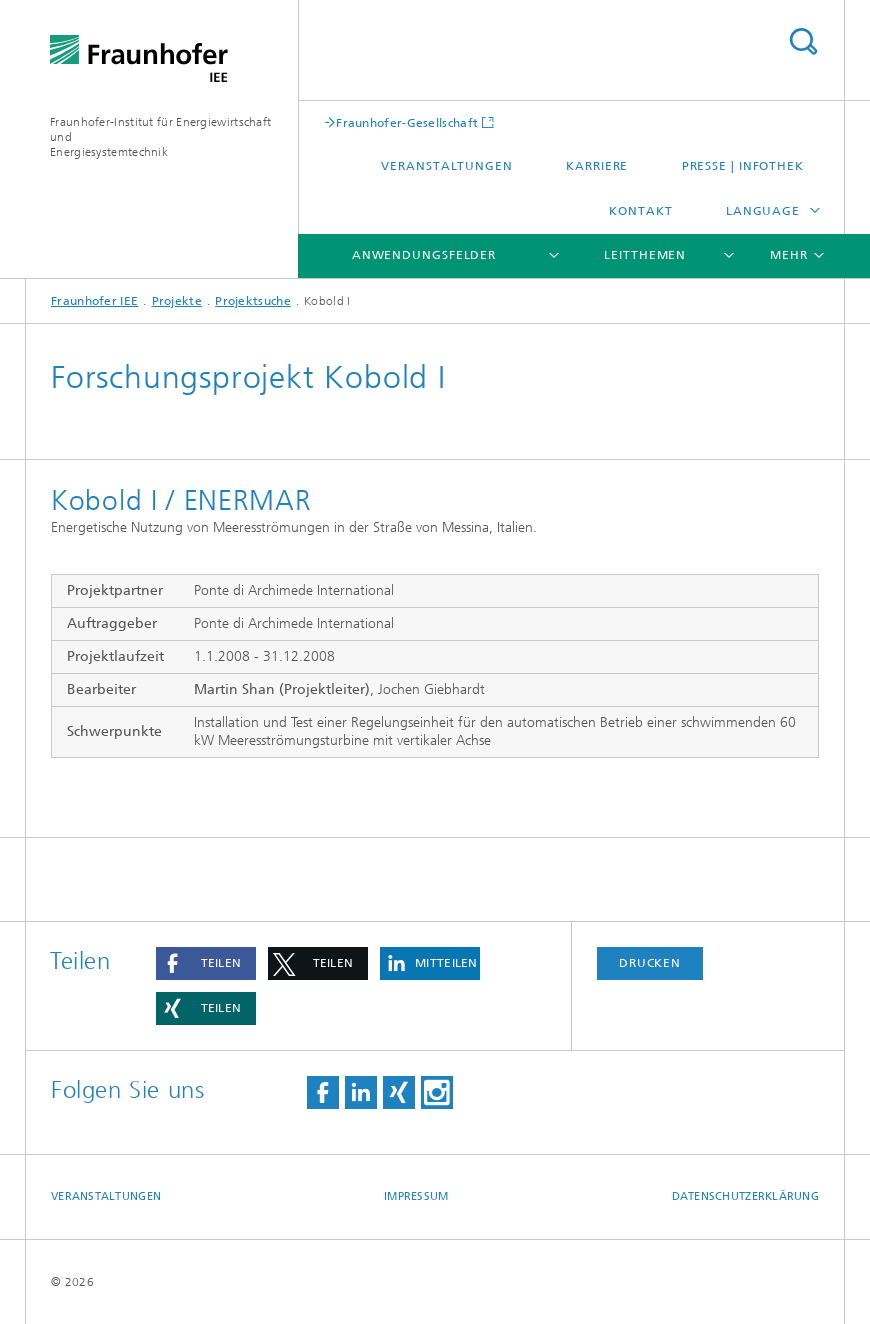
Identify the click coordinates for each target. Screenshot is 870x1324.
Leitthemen (645, 255)
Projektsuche (253, 301)
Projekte (177, 301)
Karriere (597, 166)
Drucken (650, 963)
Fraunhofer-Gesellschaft (407, 122)
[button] (206, 963)
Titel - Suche (803, 41)
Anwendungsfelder (424, 255)
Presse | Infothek (743, 166)
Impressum (416, 1196)
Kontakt (640, 211)
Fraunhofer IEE (94, 301)
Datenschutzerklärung (746, 1196)
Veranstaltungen (447, 166)
